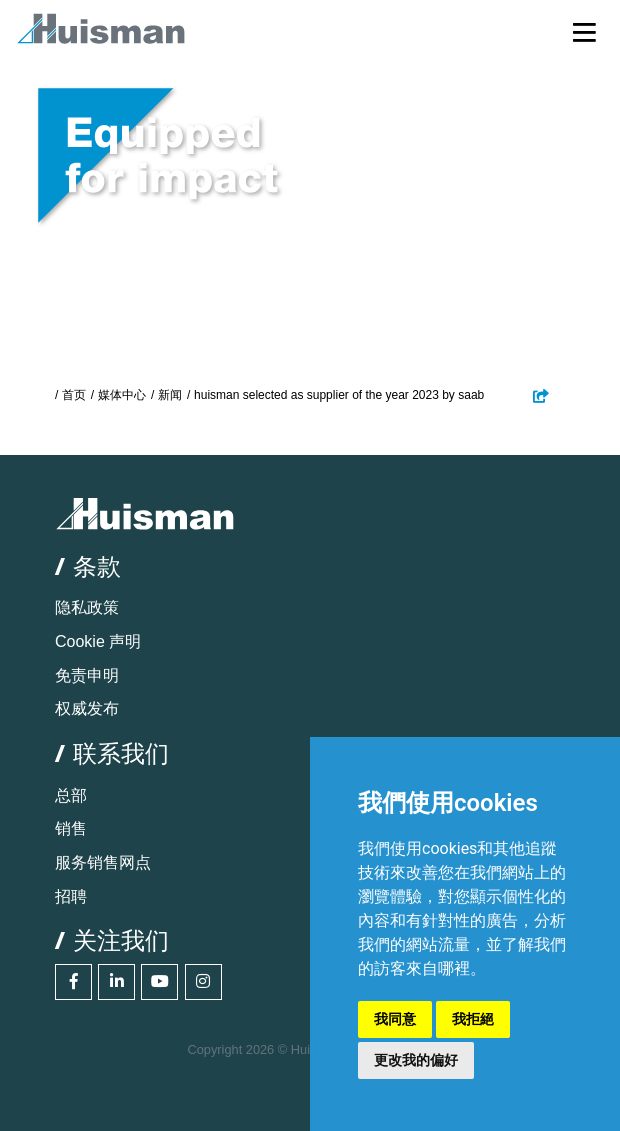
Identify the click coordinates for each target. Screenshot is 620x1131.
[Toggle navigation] (584, 31)
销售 (71, 828)
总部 (71, 795)
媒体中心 (122, 395)
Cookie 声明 (98, 641)
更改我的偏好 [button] (416, 1060)
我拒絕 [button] (473, 1019)
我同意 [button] (395, 1019)
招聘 (71, 896)
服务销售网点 (103, 862)
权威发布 (87, 708)
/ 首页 (70, 395)
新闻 (170, 395)
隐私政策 (87, 607)
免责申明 (87, 675)
